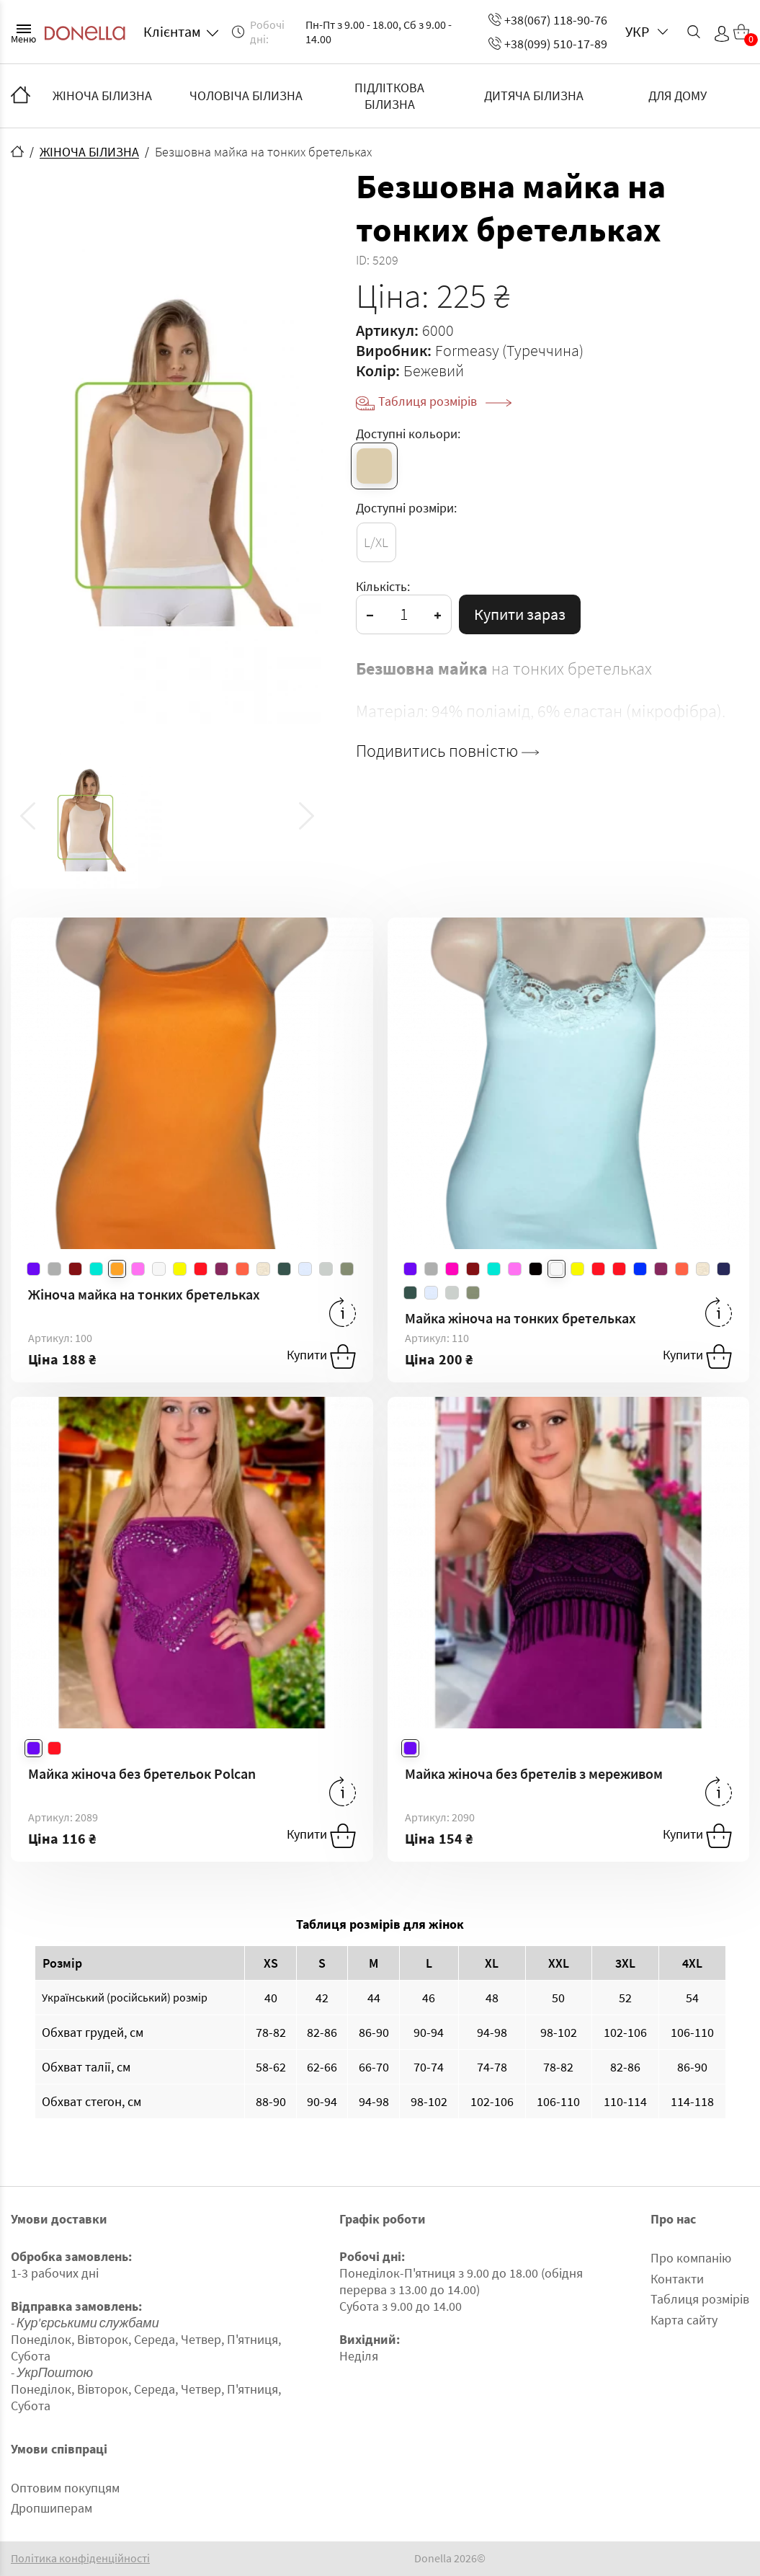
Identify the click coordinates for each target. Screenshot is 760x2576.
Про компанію (691, 2257)
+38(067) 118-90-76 (547, 20)
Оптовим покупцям (65, 2487)
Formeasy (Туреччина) (509, 350)
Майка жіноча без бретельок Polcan (142, 1773)
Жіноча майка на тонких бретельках (144, 1294)
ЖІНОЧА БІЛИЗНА (102, 95)
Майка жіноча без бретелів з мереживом (534, 1773)
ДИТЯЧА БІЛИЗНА (534, 95)
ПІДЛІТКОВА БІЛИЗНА (389, 95)
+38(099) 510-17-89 (547, 43)
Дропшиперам (51, 2508)
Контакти (677, 2278)
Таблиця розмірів (444, 401)
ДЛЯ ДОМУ (677, 95)
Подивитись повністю (447, 751)
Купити (321, 1356)
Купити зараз (519, 614)
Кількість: (383, 586)
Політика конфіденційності (80, 2558)
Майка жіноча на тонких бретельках (520, 1318)
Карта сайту (684, 2319)
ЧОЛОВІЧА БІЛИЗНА (246, 95)
